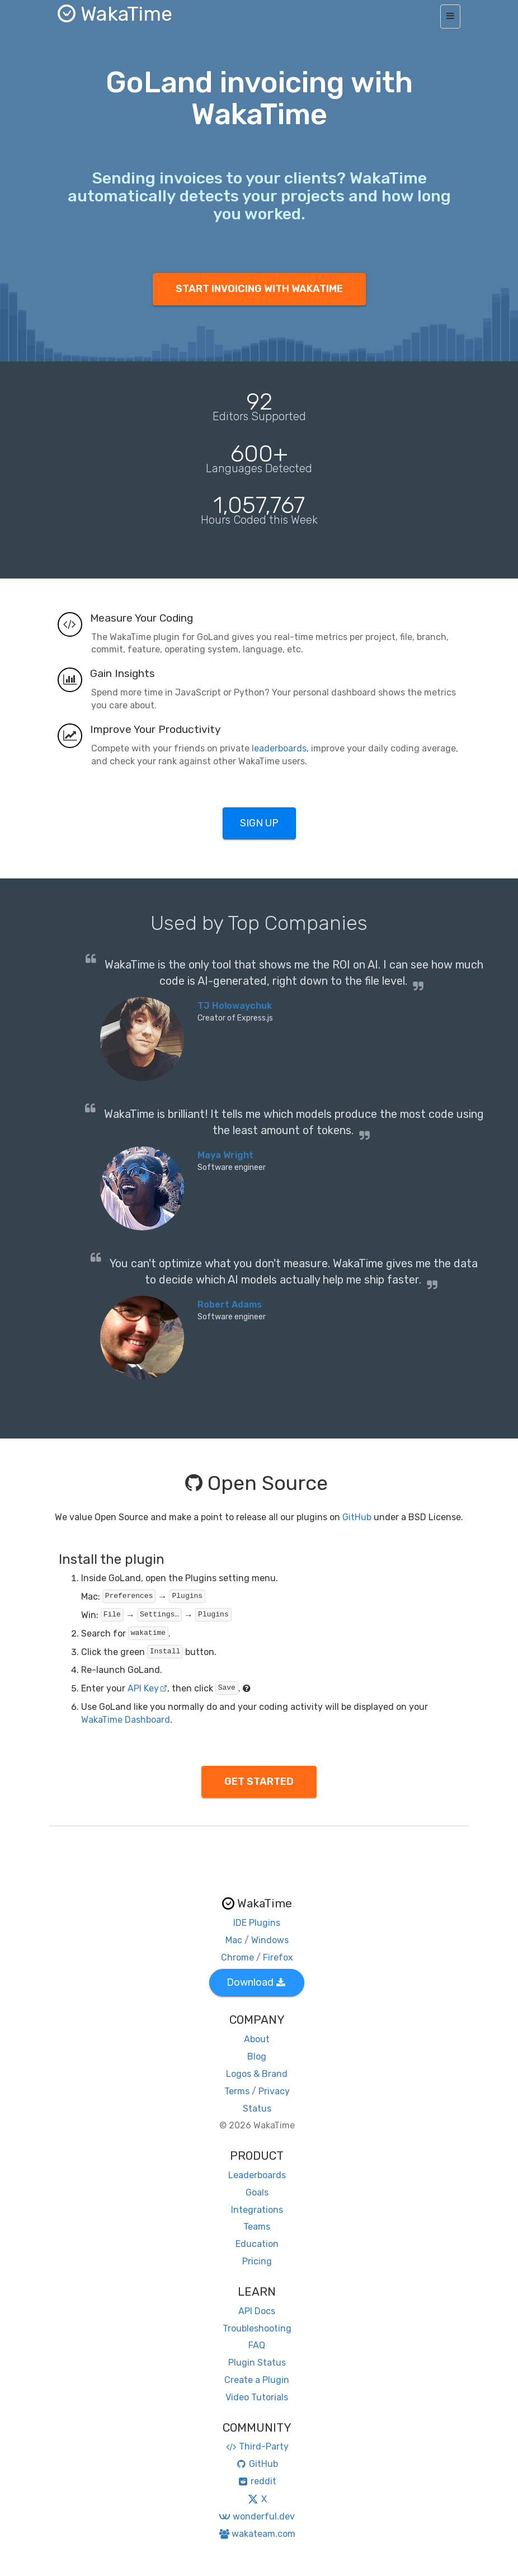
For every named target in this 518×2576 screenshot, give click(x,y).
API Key (147, 1688)
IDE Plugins (256, 1922)
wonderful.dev (256, 2516)
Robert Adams (229, 1304)
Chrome (237, 1957)
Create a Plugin (256, 2380)
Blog (256, 2056)
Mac (233, 1940)
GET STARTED (259, 1781)
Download (256, 1982)
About (257, 2039)
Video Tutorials (256, 2397)
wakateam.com (257, 2533)
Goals (257, 2192)
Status (257, 2108)
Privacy (274, 2091)
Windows (270, 1940)
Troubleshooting (257, 2328)
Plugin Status (257, 2362)
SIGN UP (259, 823)
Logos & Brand (257, 2074)
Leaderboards (257, 2175)
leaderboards (279, 748)
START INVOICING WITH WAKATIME (259, 289)
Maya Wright (225, 1155)
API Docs (256, 2311)
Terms (236, 2091)
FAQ (256, 2345)
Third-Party (257, 2446)
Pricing (257, 2261)
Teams (256, 2226)
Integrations (257, 2209)
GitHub (356, 1517)
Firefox (278, 1957)
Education (257, 2244)
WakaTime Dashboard (125, 1719)
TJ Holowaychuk (234, 1005)
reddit (257, 2481)
